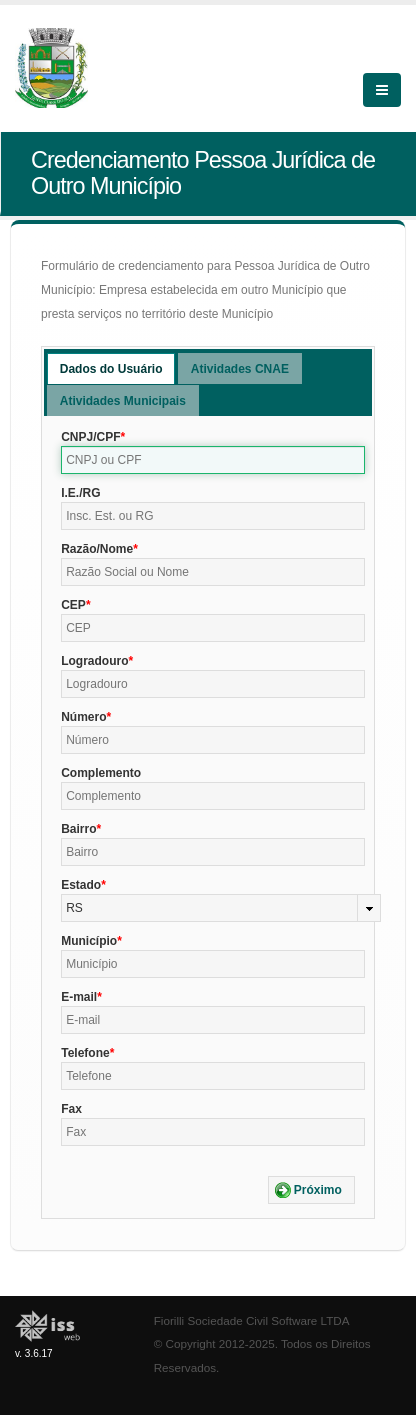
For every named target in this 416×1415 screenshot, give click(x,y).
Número (83, 717)
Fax (71, 1109)
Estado (81, 885)
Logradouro (94, 661)
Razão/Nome (97, 549)
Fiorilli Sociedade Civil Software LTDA (252, 1320)
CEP (73, 605)
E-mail (79, 997)
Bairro (78, 829)
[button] (311, 1190)
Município (89, 941)
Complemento (101, 773)
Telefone (85, 1053)
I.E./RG (80, 493)
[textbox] (213, 460)
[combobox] (221, 908)
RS (74, 908)
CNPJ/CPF (90, 437)
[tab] (111, 368)
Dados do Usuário (111, 369)
